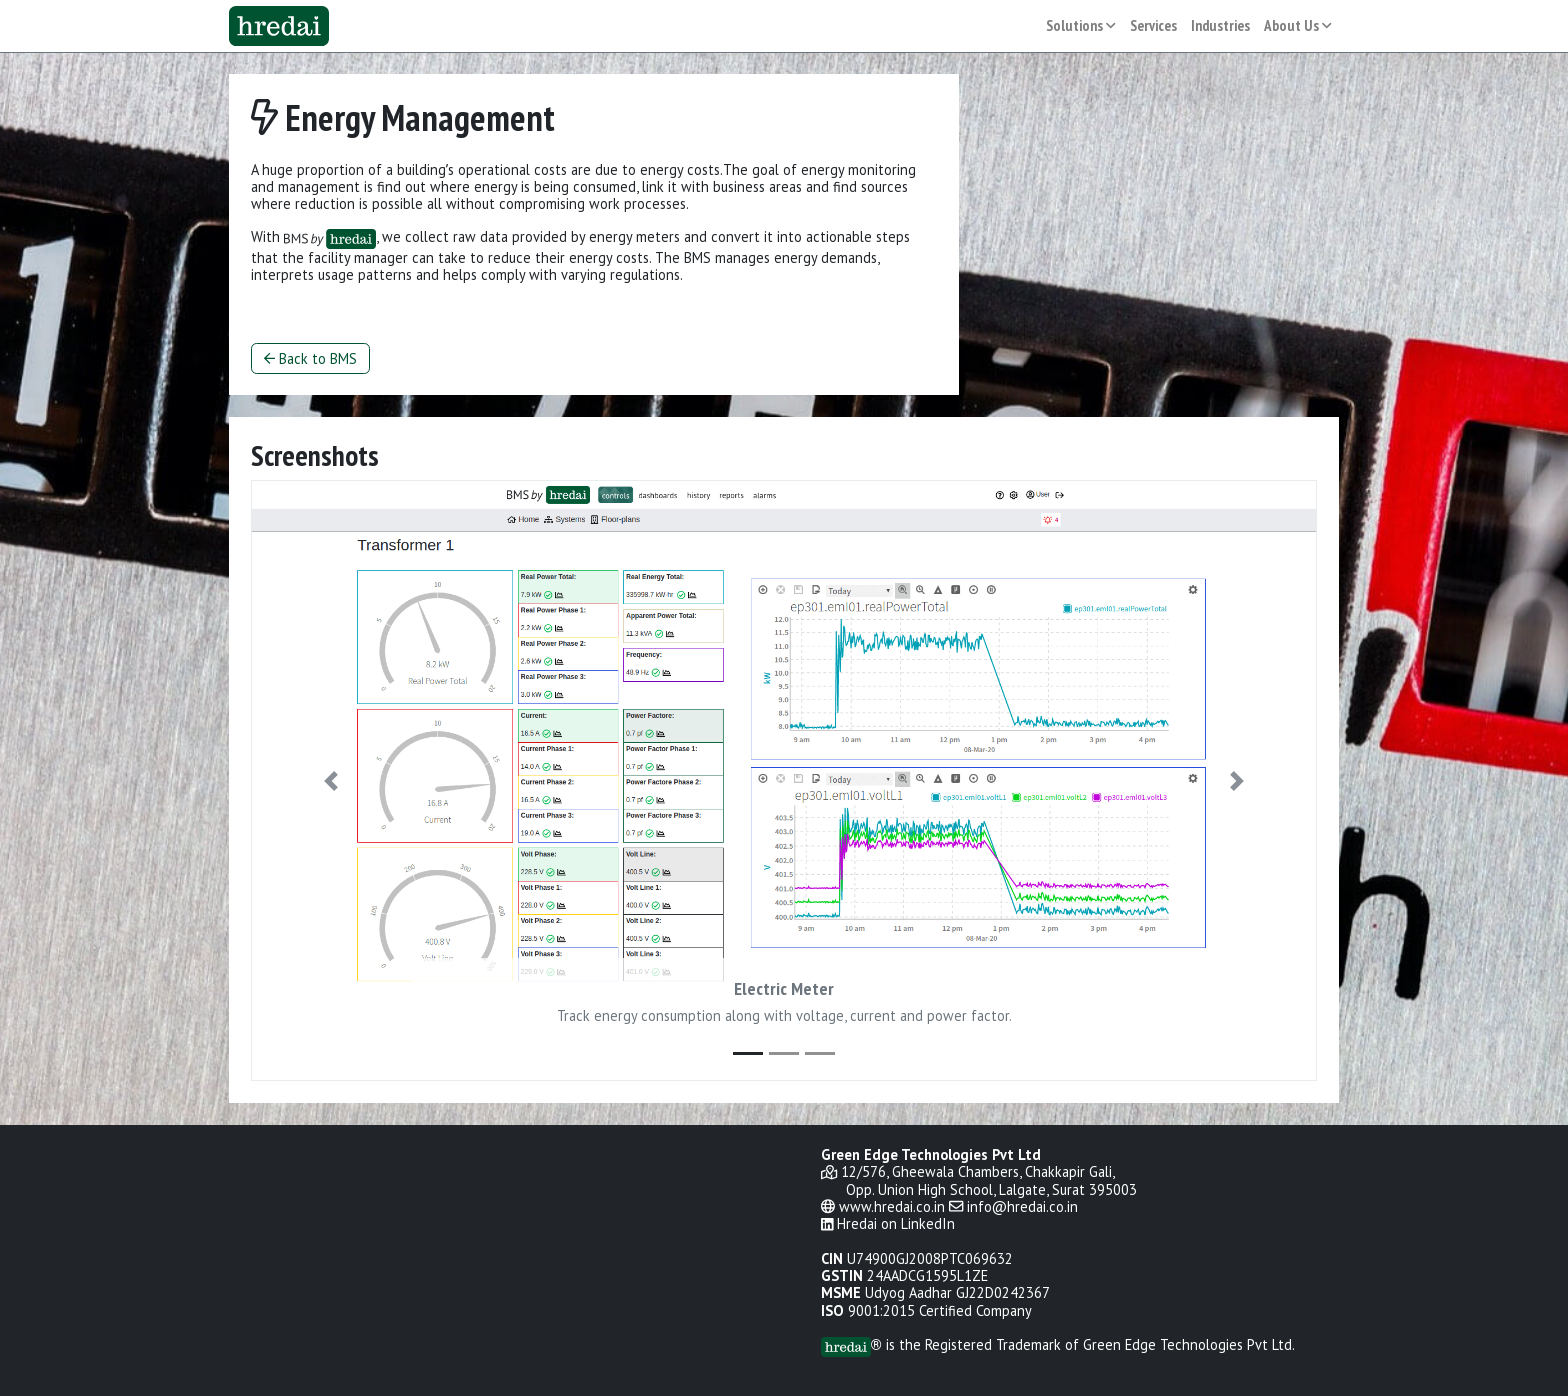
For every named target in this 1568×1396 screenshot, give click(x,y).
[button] (331, 780)
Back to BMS (310, 358)
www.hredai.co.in (892, 1206)
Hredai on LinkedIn (896, 1223)
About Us (1297, 25)
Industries (1220, 25)
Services (1153, 25)
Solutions (1080, 25)
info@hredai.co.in (1022, 1206)
